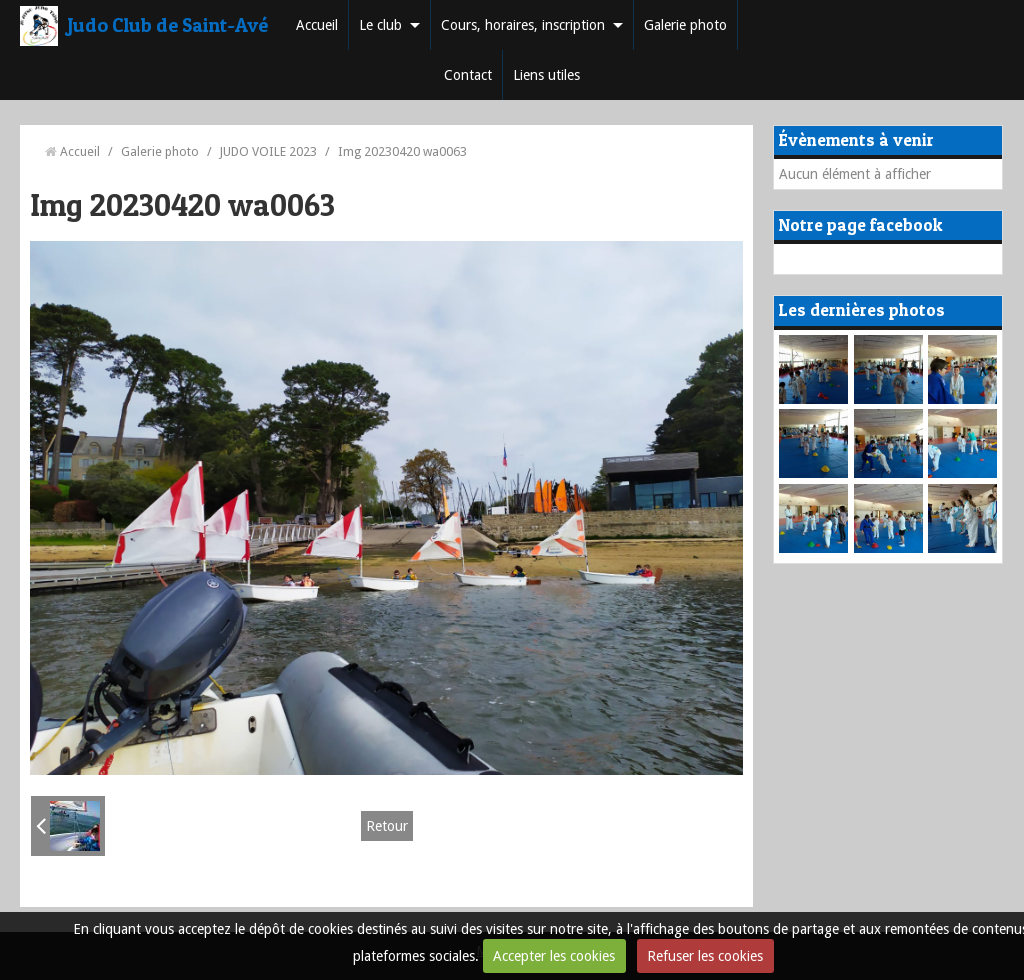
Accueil (317, 25)
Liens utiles (546, 75)
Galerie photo (685, 25)
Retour (387, 826)
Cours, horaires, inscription (523, 25)
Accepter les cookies (554, 956)
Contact (468, 75)
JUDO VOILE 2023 (268, 151)
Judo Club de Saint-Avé (168, 25)
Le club (380, 25)
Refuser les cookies (705, 956)
